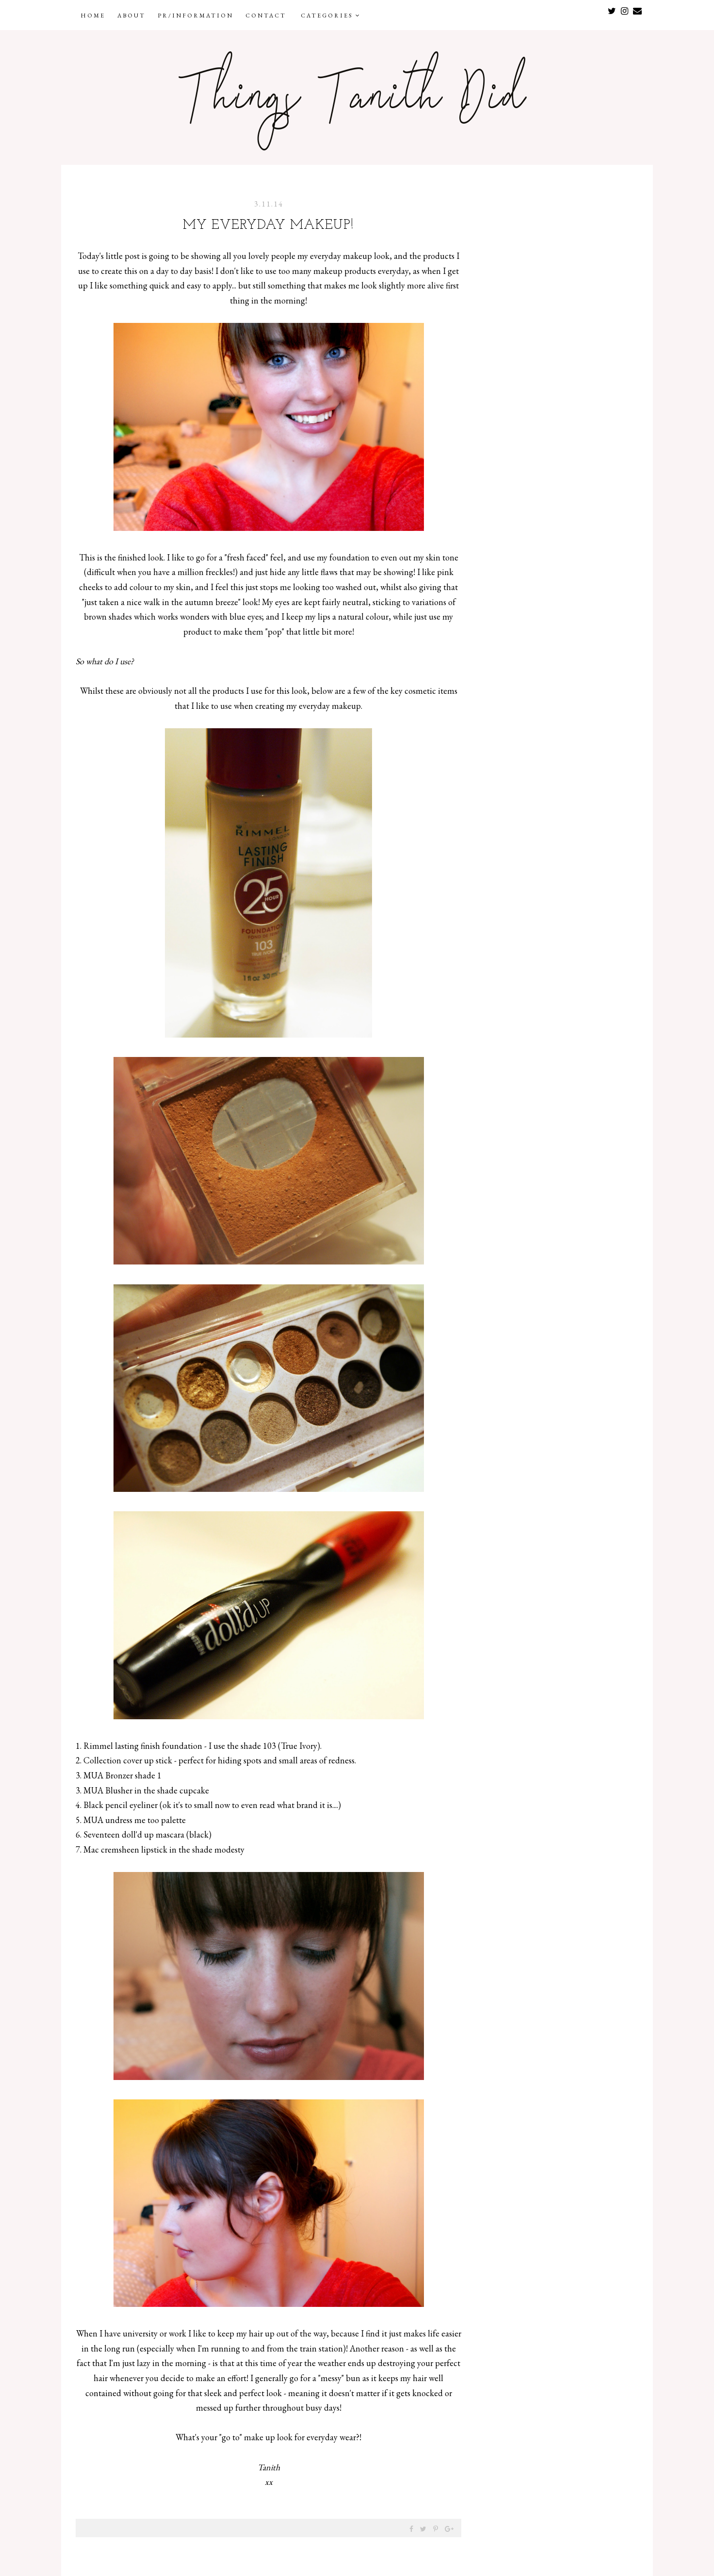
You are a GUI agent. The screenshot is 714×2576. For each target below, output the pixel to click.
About (131, 15)
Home (93, 15)
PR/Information (195, 15)
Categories (331, 15)
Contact (265, 15)
